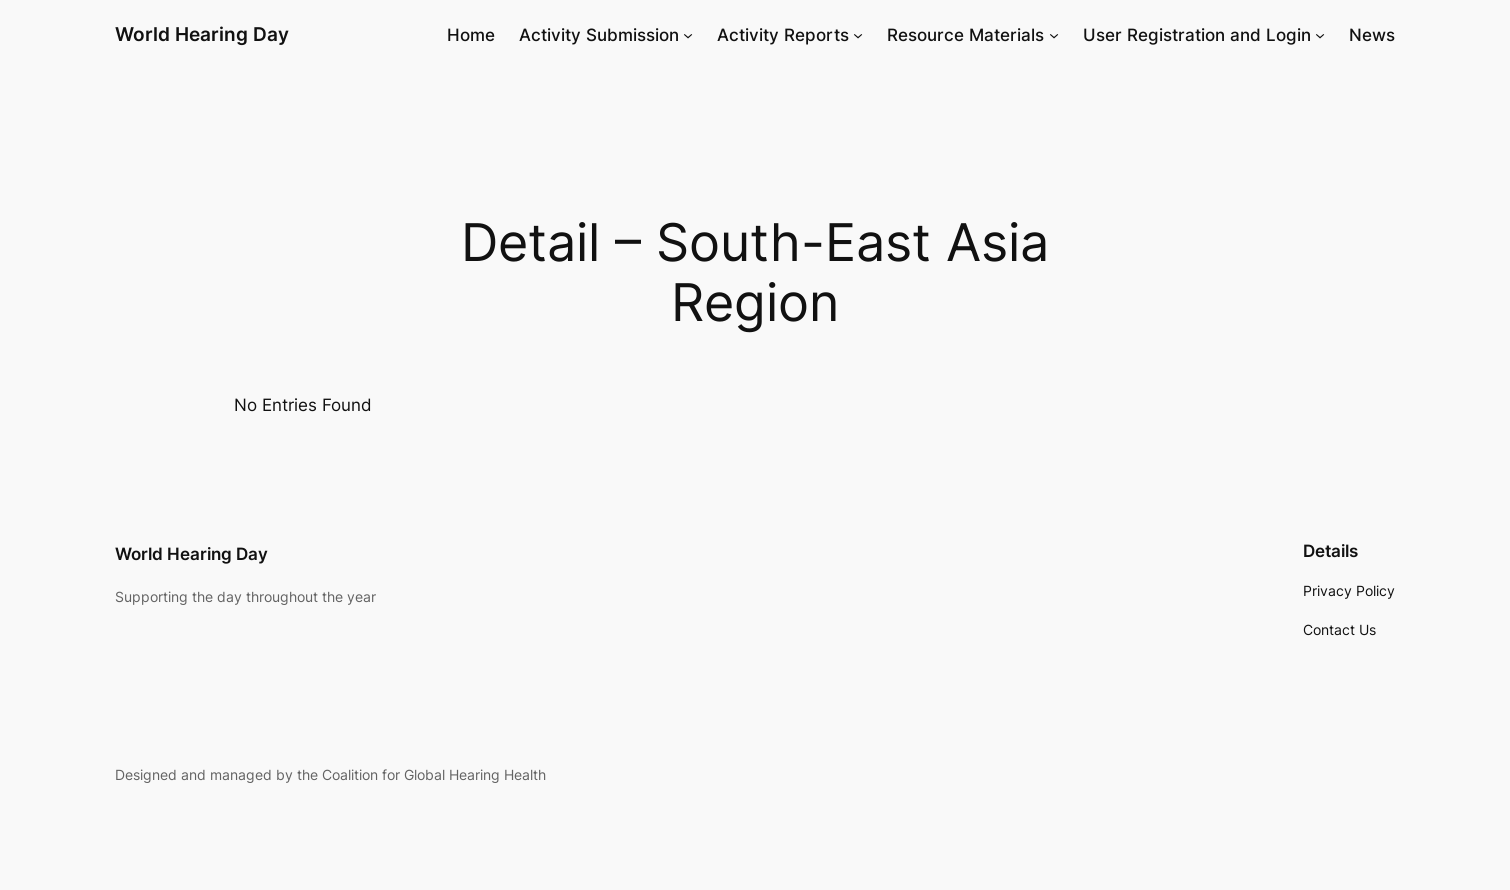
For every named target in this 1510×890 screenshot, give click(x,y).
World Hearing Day (202, 34)
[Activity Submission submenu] (688, 35)
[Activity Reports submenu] (858, 35)
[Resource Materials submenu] (1054, 35)
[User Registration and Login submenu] (1320, 35)
